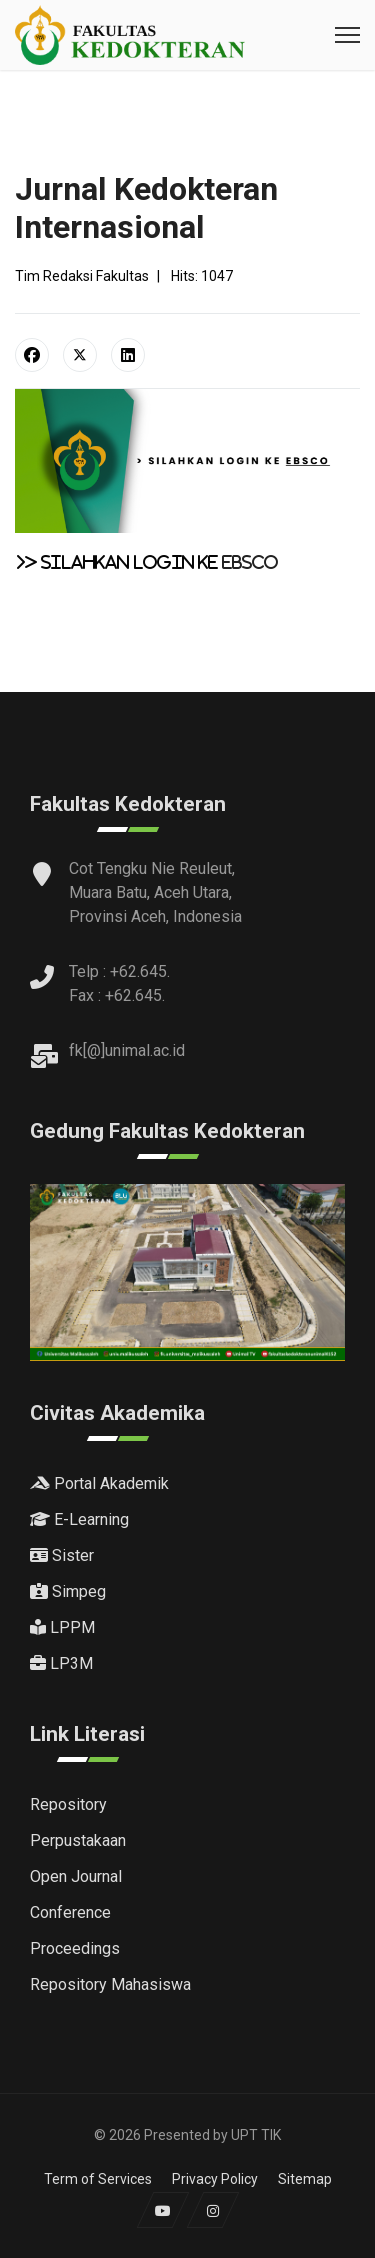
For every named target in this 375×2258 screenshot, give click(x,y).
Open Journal (76, 1876)
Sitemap (305, 2179)
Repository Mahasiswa (110, 1984)
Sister (62, 1555)
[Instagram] (212, 2210)
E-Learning (79, 1519)
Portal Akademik (99, 1483)
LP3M (61, 1663)
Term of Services (98, 2179)
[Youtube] (162, 2210)
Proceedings (75, 1948)
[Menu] (347, 35)
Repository (68, 1804)
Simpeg (68, 1591)
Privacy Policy (215, 2179)
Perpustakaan (78, 1840)
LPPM (62, 1627)
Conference (70, 1912)
